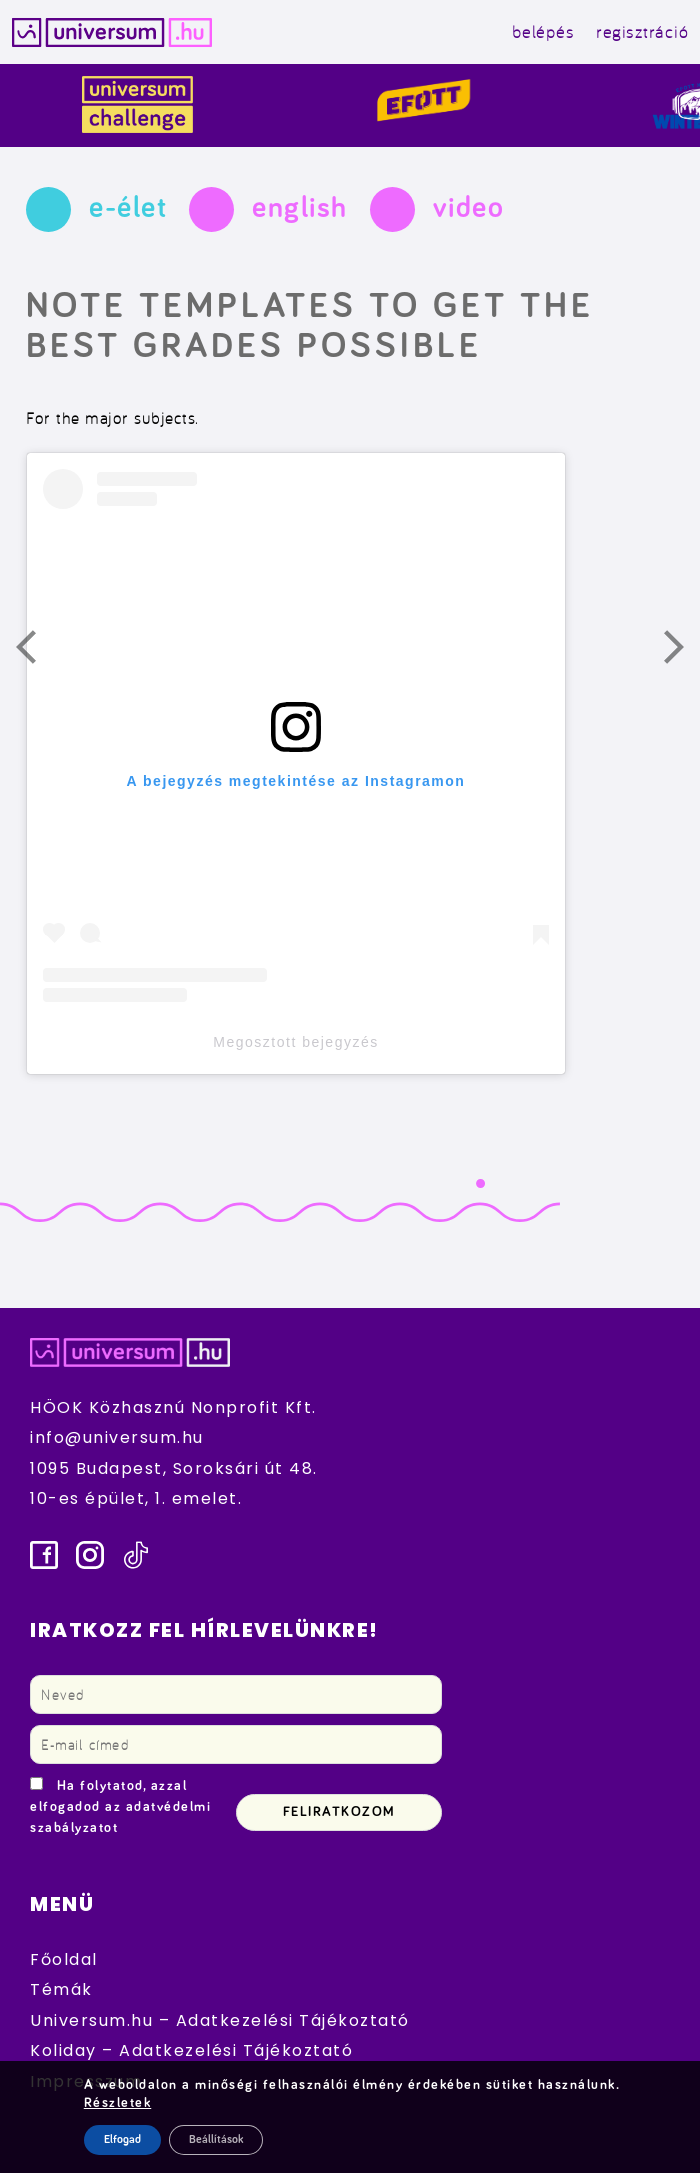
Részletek (118, 2103)
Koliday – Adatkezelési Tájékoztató (191, 2050)
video (469, 208)
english (300, 208)
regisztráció (642, 31)
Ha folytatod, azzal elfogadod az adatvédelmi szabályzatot (120, 1807)
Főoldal (64, 1959)
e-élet (128, 208)
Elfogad (122, 2140)
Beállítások (216, 2140)
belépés (543, 31)
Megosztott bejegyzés (295, 1042)
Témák (61, 1989)
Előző (38, 652)
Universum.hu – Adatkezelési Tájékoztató (220, 2020)
